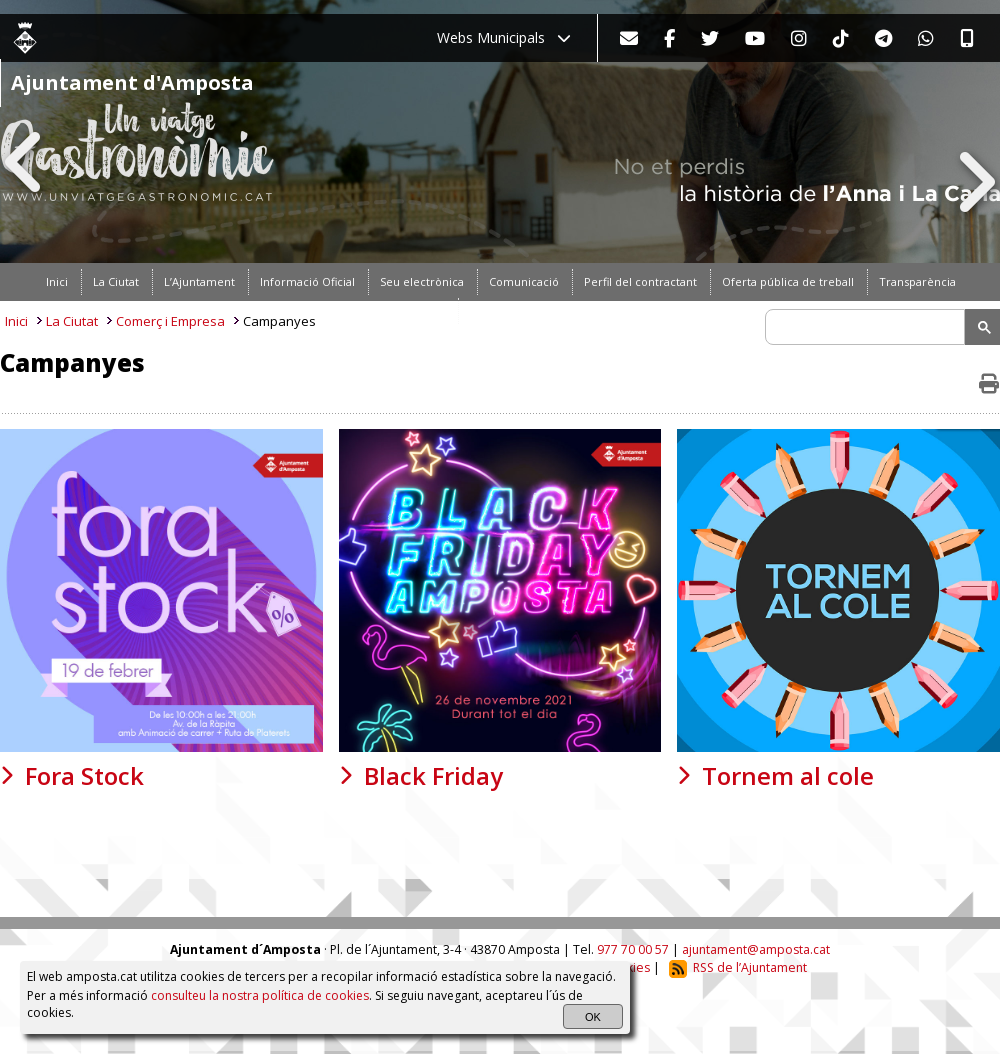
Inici (16, 321)
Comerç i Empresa (170, 321)
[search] (868, 327)
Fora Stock (84, 775)
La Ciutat (72, 321)
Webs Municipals (504, 37)
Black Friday (433, 775)
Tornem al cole (788, 775)
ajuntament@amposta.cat (756, 949)
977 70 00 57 (633, 949)
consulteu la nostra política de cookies (260, 995)
